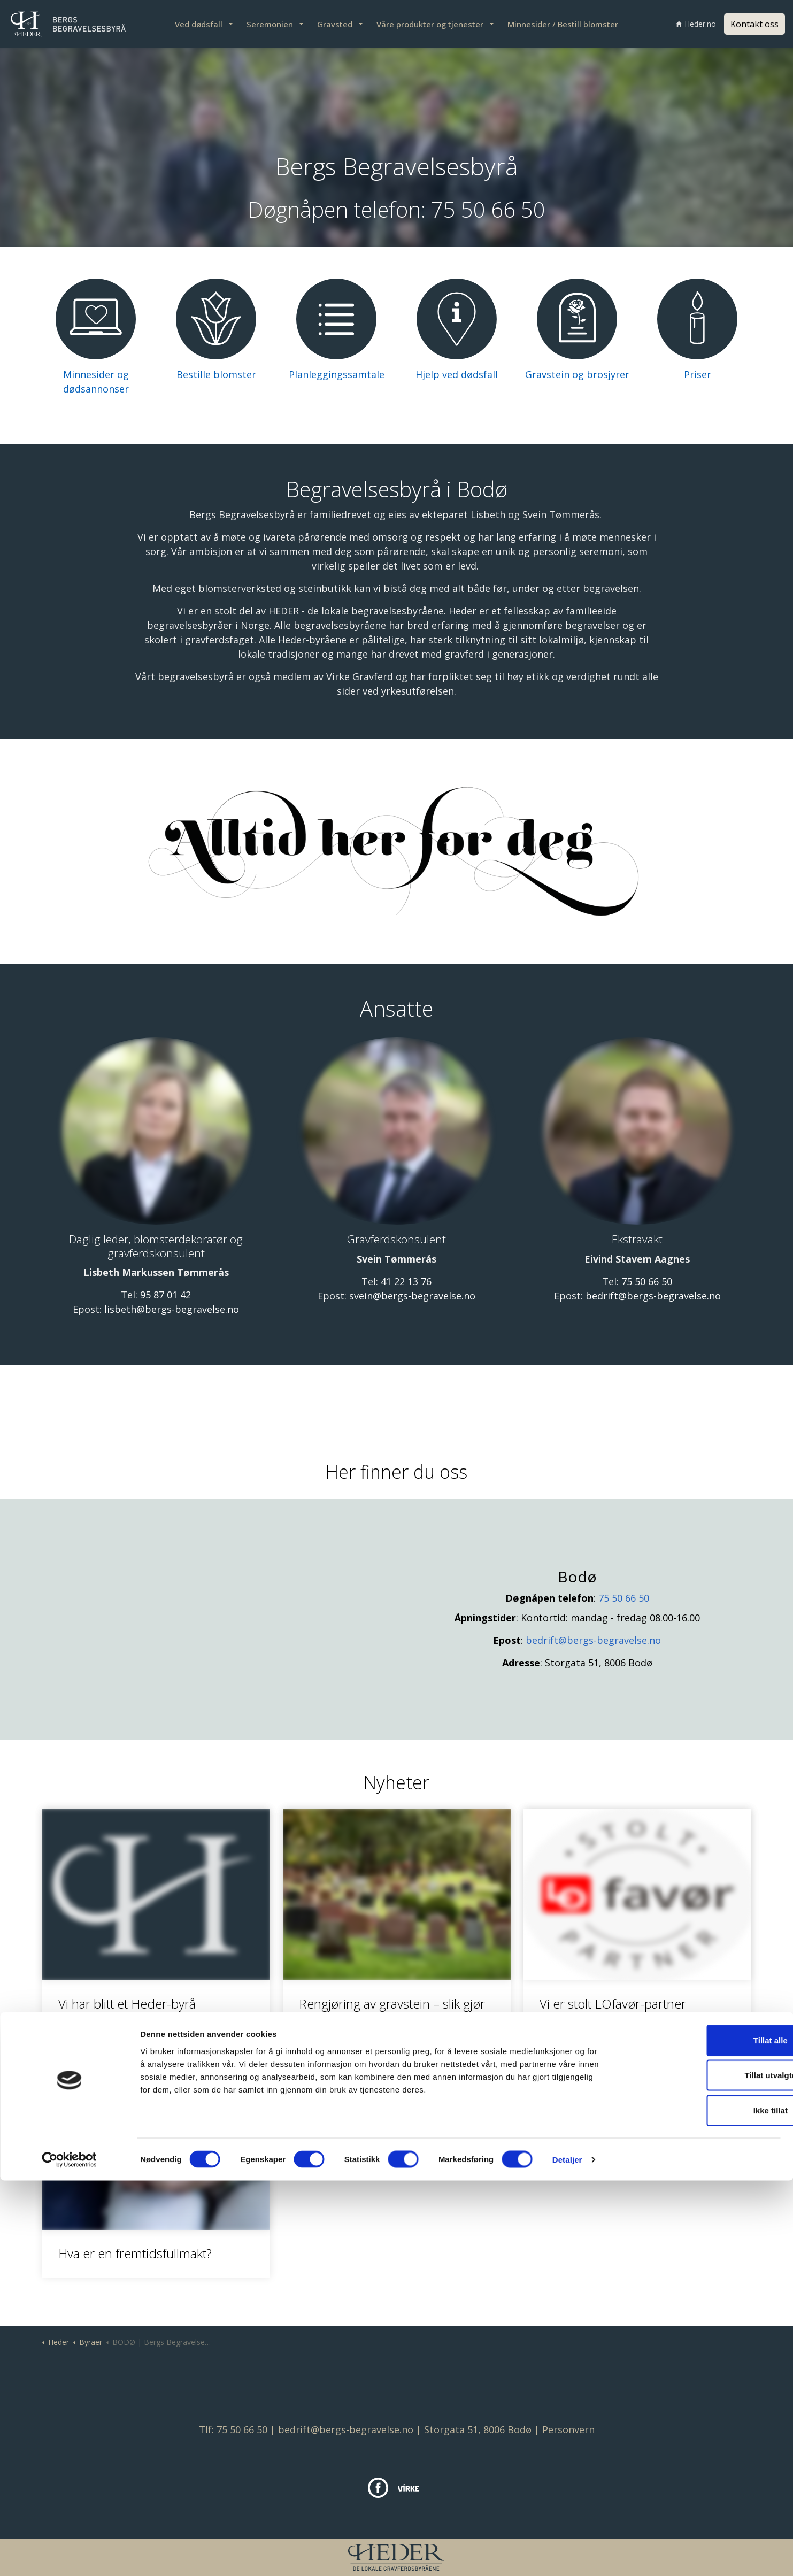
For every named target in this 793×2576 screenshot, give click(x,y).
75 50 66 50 (488, 209)
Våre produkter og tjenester (429, 24)
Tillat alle (704, 2435)
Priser (697, 374)
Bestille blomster (216, 374)
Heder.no (696, 24)
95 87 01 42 (165, 1294)
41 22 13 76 (406, 1281)
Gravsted (334, 24)
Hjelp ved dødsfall (456, 374)
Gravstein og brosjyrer (577, 374)
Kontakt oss (754, 24)
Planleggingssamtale (336, 374)
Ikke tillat (704, 2505)
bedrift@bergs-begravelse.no (653, 1295)
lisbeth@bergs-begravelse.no (171, 1309)
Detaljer (567, 2554)
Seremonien (270, 24)
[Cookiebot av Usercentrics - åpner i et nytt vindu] (69, 2555)
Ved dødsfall (198, 24)
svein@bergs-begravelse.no (412, 1295)
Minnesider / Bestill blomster (562, 24)
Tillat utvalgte (703, 2470)
